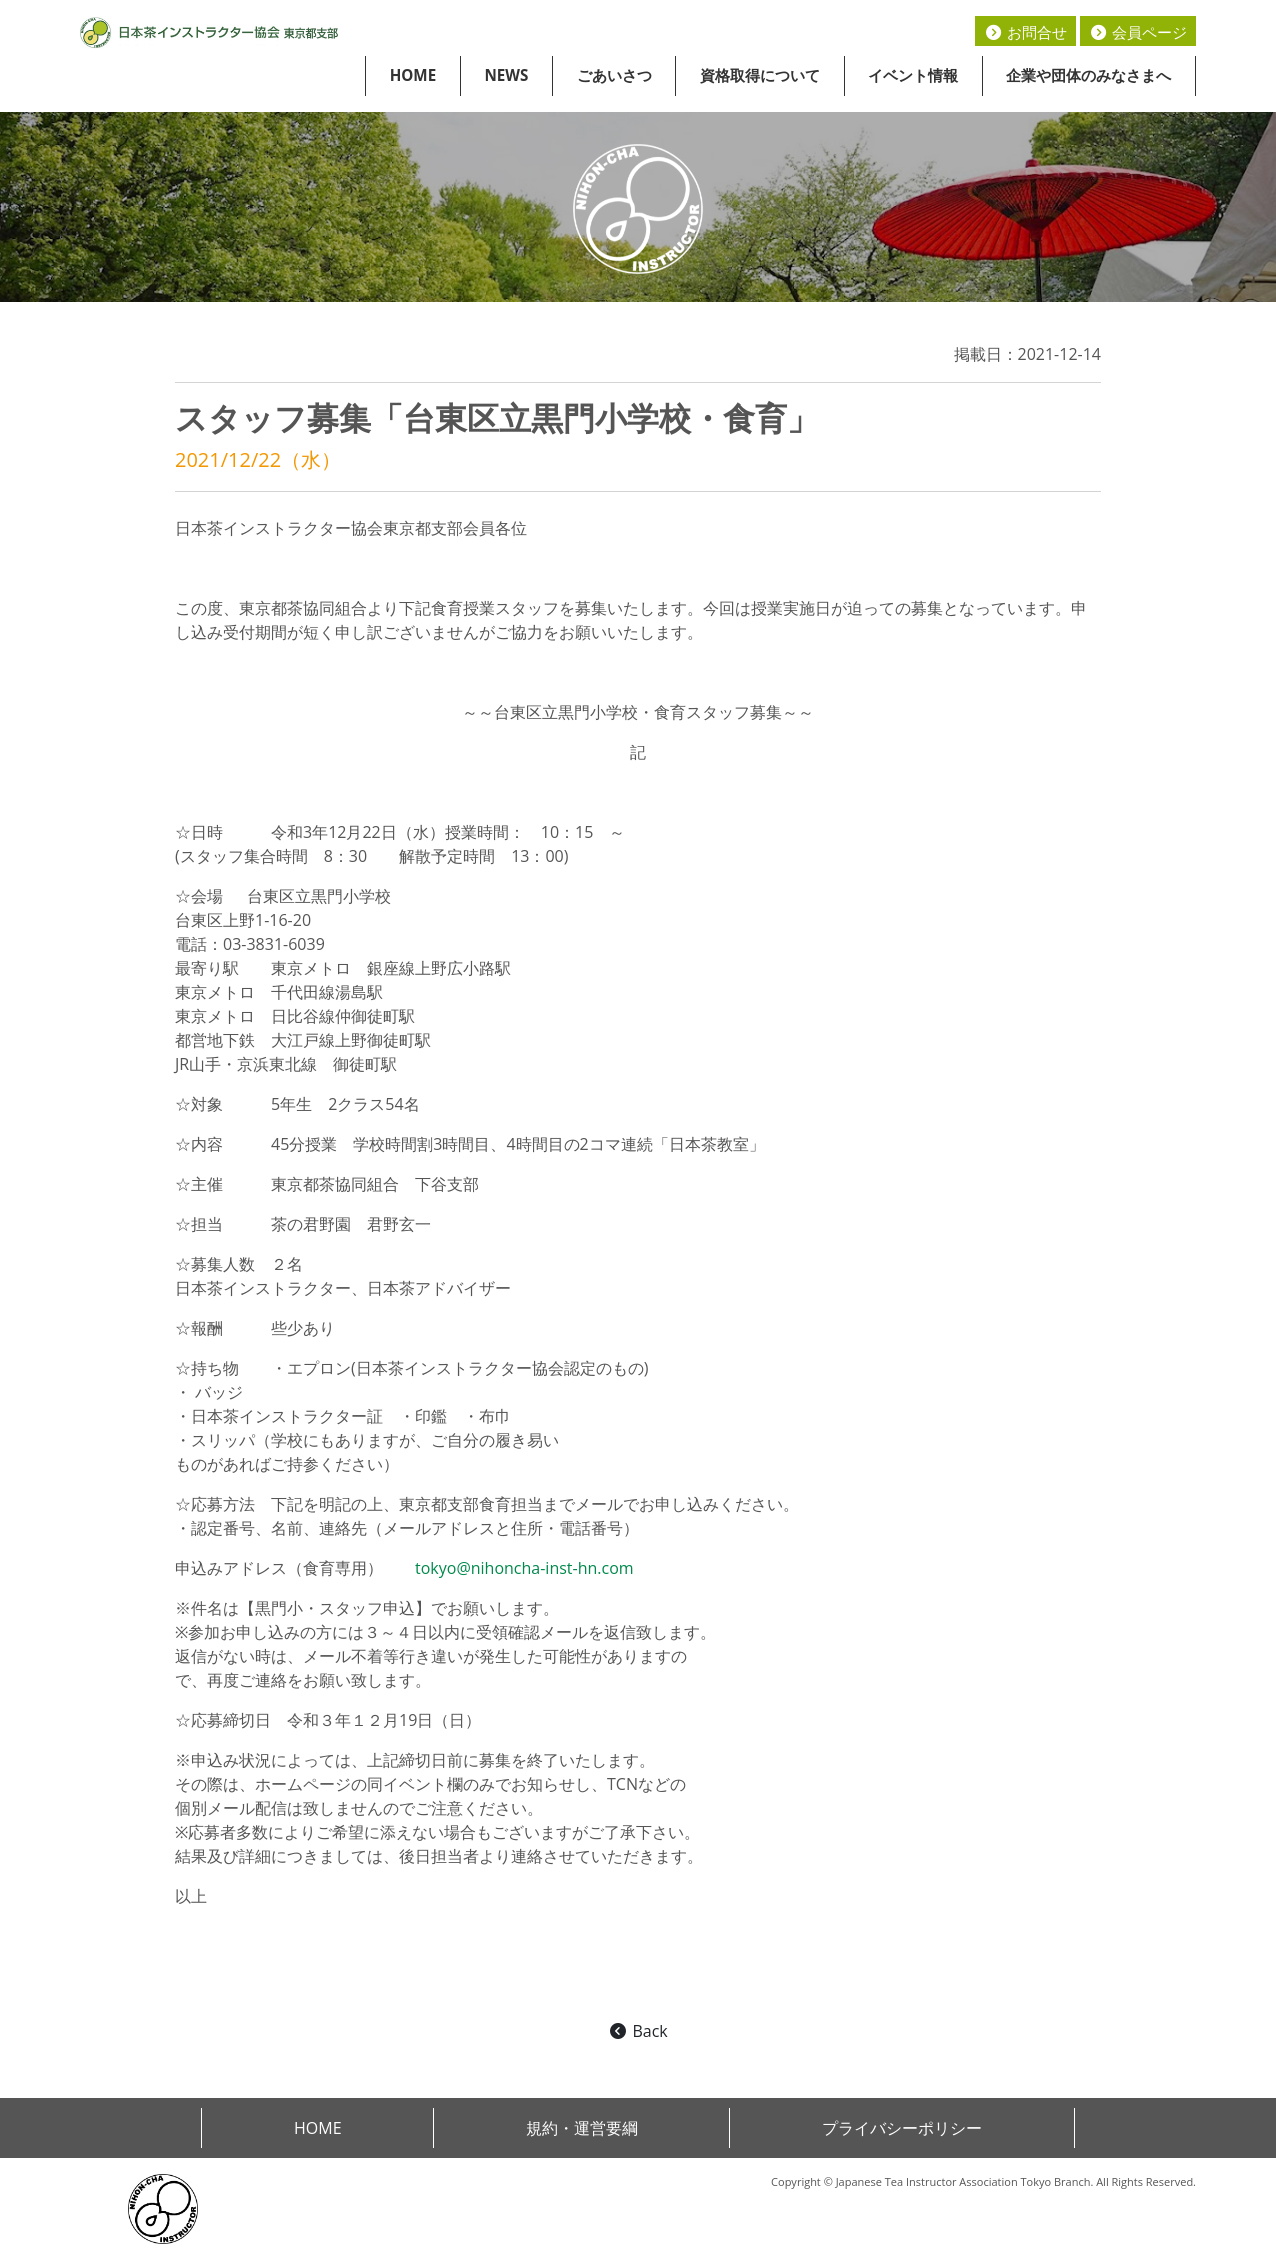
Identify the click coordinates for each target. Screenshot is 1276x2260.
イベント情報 (913, 75)
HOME (413, 75)
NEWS (506, 75)
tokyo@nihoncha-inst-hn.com (524, 1568)
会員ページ (1138, 32)
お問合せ (1025, 32)
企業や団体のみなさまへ (1088, 75)
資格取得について (760, 75)
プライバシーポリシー (902, 2128)
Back (637, 2031)
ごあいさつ (614, 75)
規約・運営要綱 (582, 2128)
